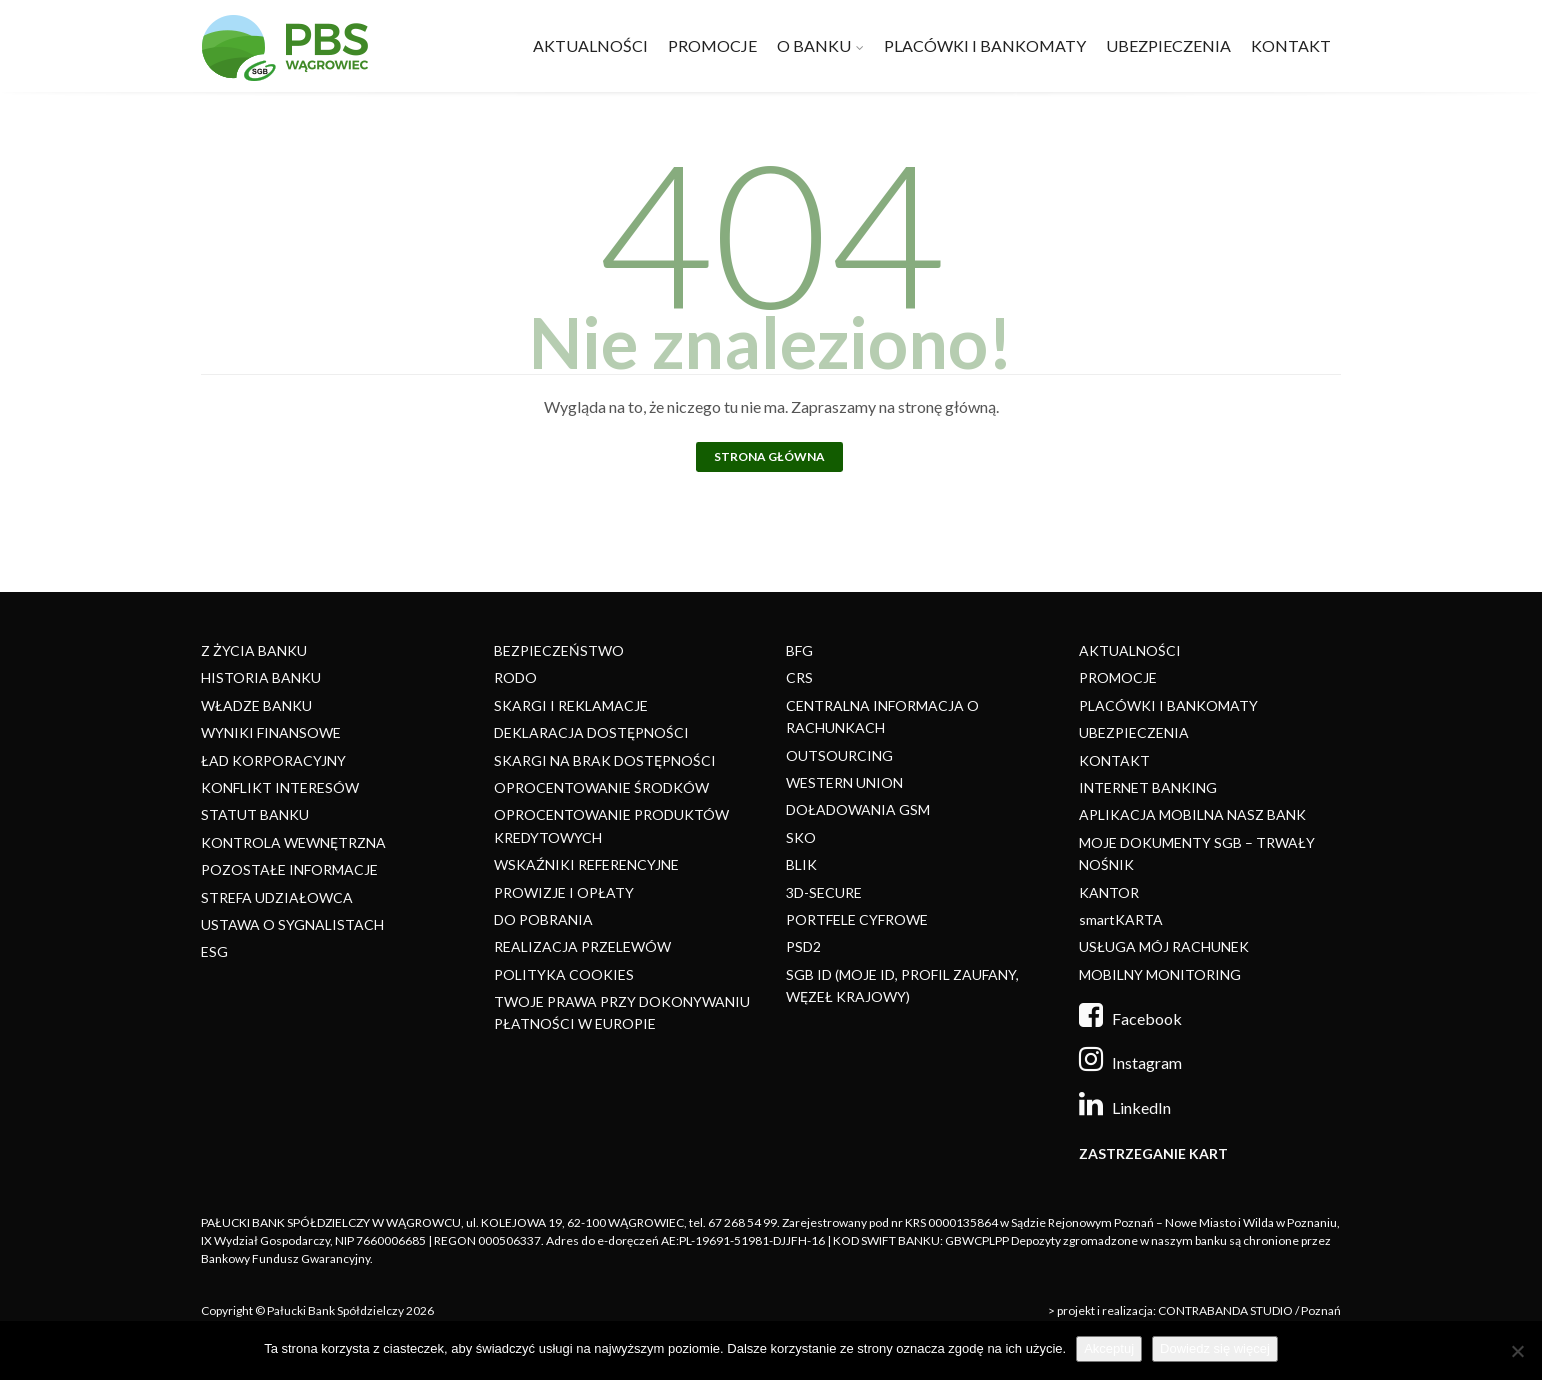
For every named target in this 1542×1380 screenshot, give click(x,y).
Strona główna (769, 456)
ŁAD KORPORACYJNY (273, 760)
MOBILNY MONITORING (1160, 974)
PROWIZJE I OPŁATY (564, 892)
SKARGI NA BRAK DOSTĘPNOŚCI (605, 760)
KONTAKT (1291, 45)
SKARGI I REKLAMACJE (571, 705)
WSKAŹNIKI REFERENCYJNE (586, 864)
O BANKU (814, 45)
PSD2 (803, 946)
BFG (799, 650)
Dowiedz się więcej (1215, 1348)
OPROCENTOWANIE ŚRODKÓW (601, 787)
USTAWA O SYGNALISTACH (292, 924)
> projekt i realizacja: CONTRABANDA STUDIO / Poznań (1194, 1310)
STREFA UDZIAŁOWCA (277, 897)
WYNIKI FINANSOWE (271, 732)
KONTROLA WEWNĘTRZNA (293, 842)
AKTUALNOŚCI (590, 45)
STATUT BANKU (255, 814)
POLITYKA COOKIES (564, 974)
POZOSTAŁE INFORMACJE (289, 869)
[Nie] (1517, 1351)
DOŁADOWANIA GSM (858, 809)
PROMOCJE (712, 45)
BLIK (801, 864)
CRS (799, 677)
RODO (515, 677)
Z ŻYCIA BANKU (254, 650)
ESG (214, 951)
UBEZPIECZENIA (1168, 45)
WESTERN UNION (844, 782)
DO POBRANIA (543, 919)
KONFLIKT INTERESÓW (280, 787)
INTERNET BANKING (1148, 787)
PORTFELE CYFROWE (857, 919)
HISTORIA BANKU (261, 677)
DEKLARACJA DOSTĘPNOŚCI (591, 732)
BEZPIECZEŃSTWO (559, 650)
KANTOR (1109, 892)
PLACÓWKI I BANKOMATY (985, 45)
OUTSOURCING (839, 755)
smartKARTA (1121, 919)
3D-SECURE (824, 892)
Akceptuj (1109, 1348)
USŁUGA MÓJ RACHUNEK (1164, 946)
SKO (801, 837)
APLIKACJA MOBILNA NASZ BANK (1192, 814)
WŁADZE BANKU (256, 705)
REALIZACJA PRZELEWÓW (582, 946)
